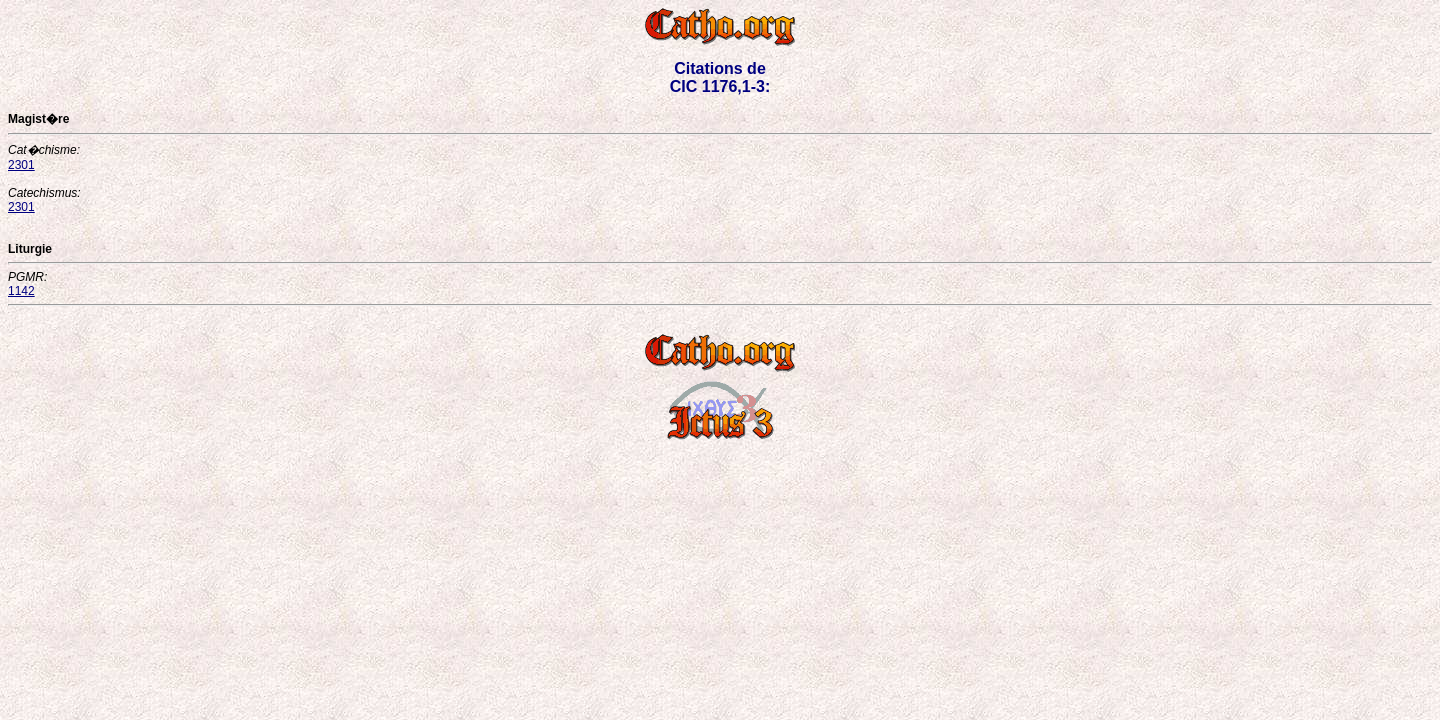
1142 (21, 291)
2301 (21, 165)
